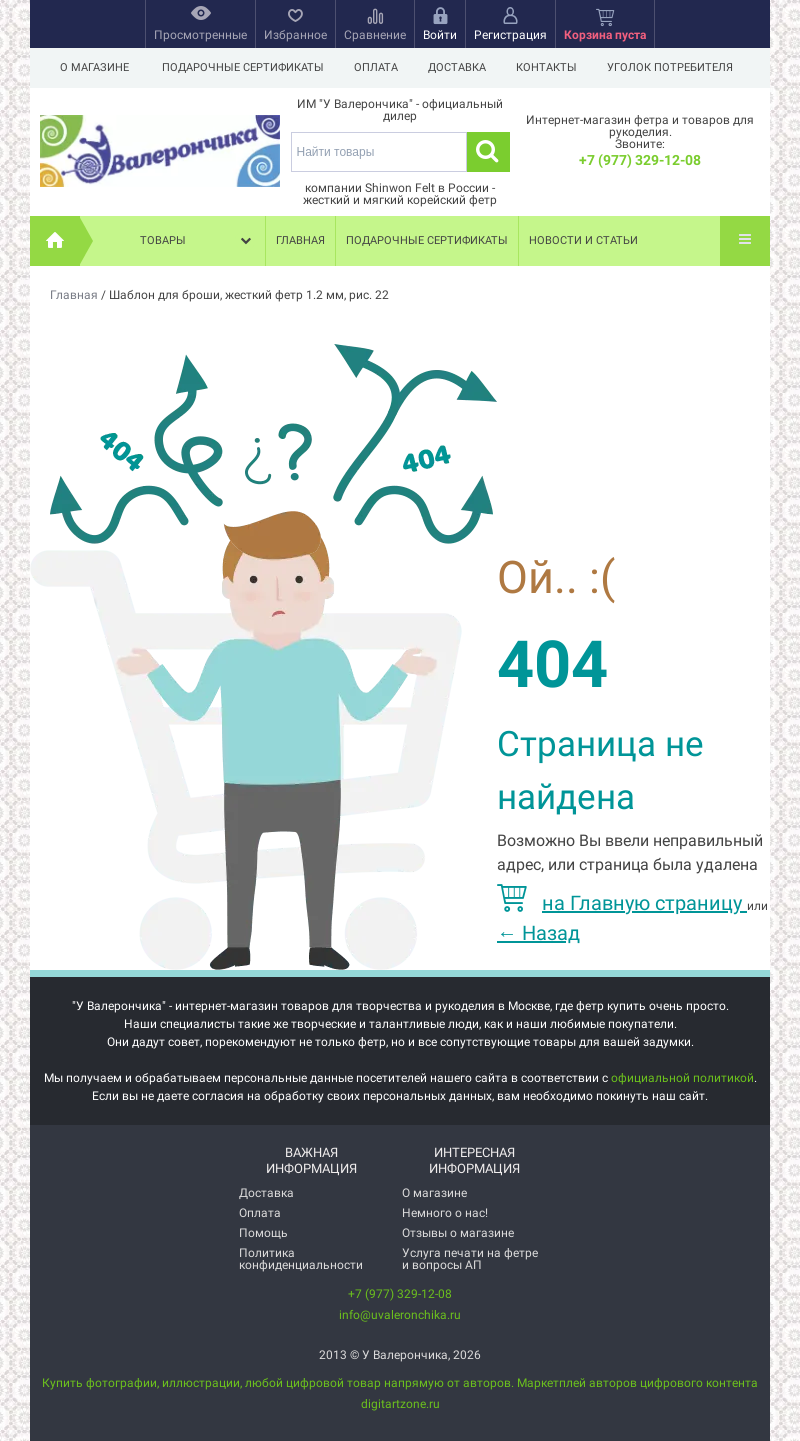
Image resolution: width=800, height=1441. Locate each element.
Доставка (463, 67)
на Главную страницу (622, 903)
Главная (300, 240)
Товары (198, 241)
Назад (538, 933)
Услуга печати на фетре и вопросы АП (470, 1259)
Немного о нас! (445, 1213)
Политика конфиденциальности (301, 1259)
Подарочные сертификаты (243, 67)
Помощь (263, 1233)
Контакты (555, 67)
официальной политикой (682, 1078)
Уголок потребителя (682, 67)
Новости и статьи (583, 240)
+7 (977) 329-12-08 (640, 160)
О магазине (94, 67)
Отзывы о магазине (458, 1233)
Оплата (379, 67)
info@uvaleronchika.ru (400, 1315)
